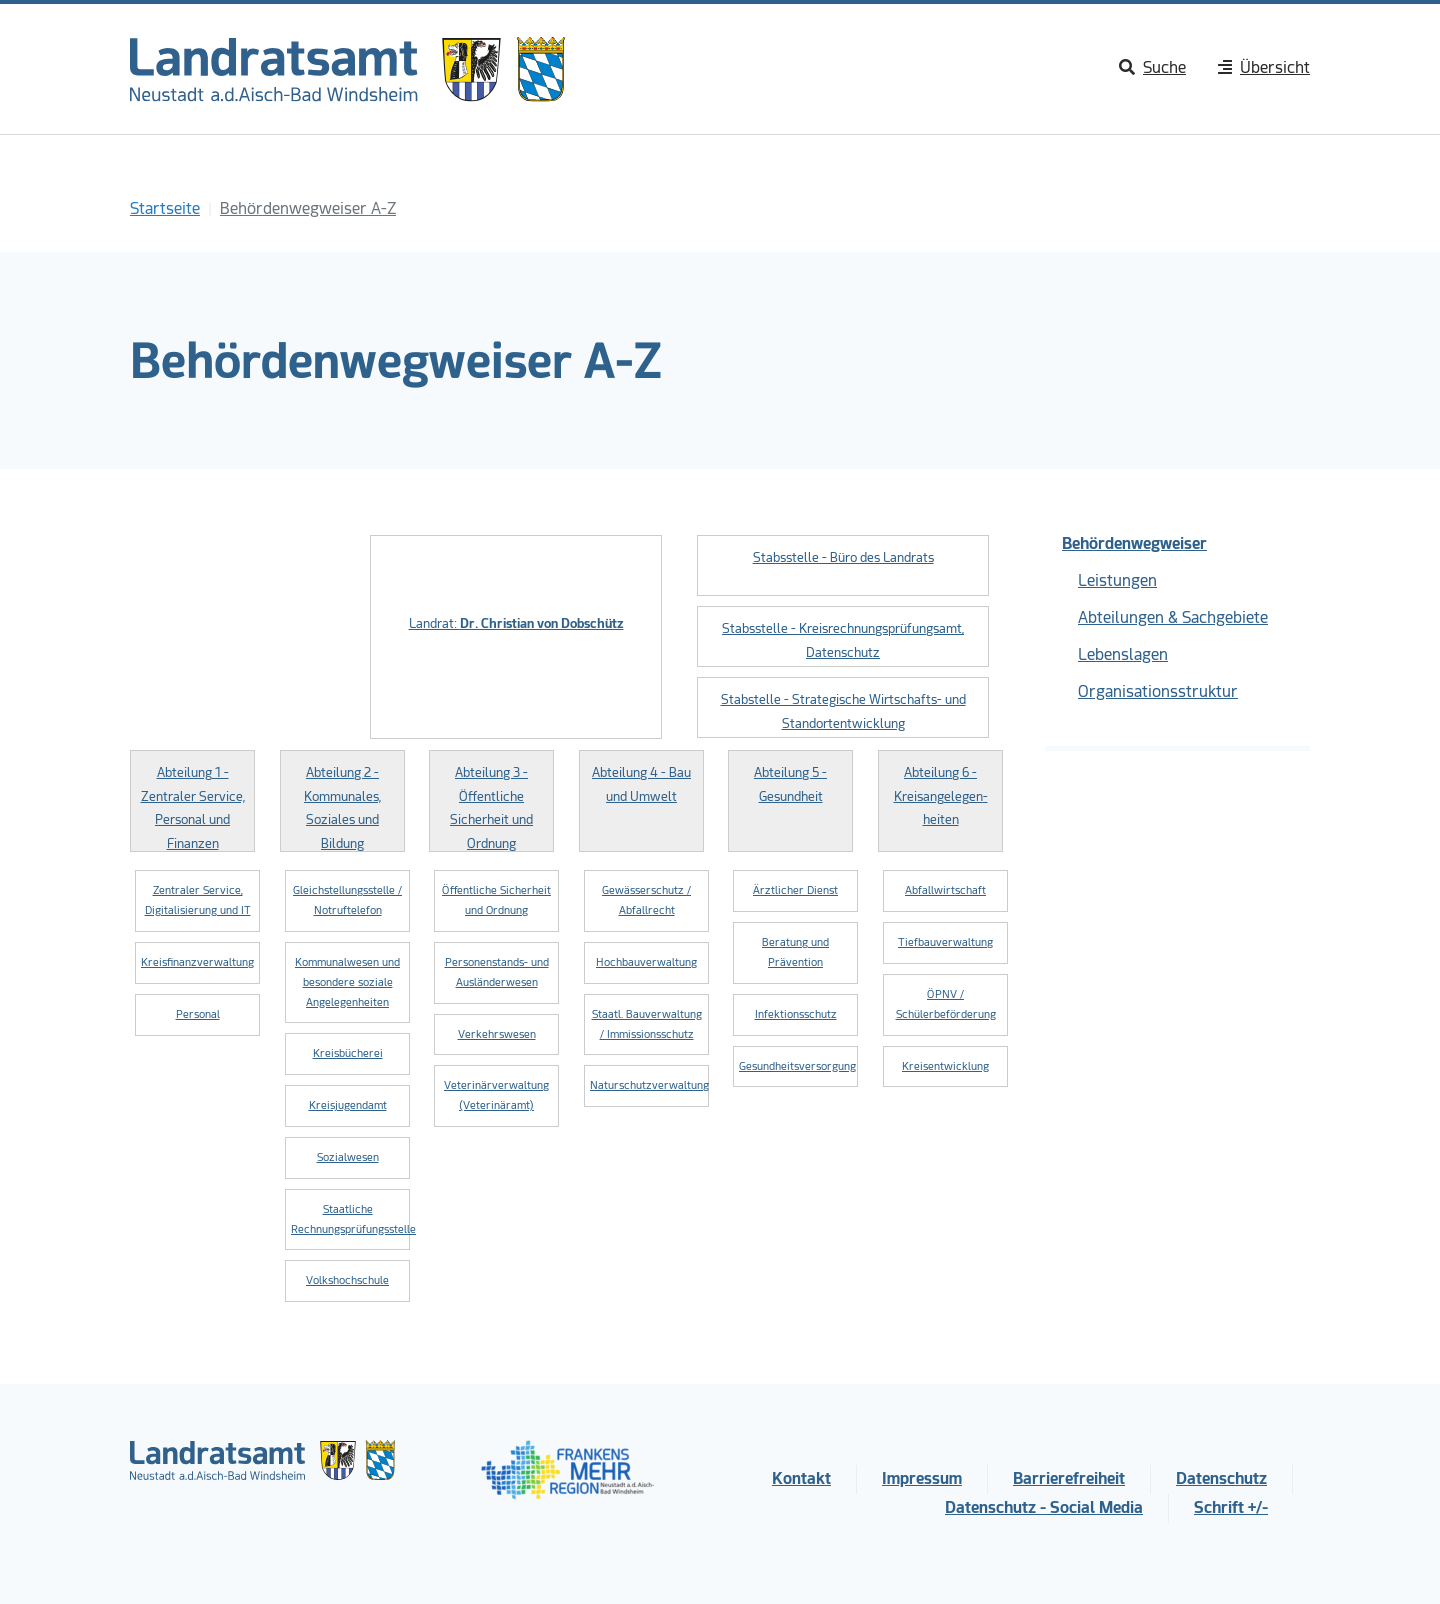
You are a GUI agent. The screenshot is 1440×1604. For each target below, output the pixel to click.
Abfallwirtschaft (945, 890)
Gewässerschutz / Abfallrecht (646, 900)
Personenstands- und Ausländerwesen (497, 972)
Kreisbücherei (348, 1053)
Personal (198, 1014)
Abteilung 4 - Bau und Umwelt (641, 784)
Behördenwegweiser (1134, 543)
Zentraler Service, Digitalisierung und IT (198, 900)
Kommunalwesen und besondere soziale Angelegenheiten (347, 982)
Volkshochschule (347, 1280)
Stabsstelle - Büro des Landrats (843, 557)
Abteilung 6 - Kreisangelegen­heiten (941, 796)
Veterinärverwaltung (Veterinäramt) (496, 1095)
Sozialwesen (348, 1157)
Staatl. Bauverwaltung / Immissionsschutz (647, 1024)
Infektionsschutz (796, 1014)
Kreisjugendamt (348, 1105)
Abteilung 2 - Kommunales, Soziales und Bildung (342, 807)
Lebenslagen (1123, 654)
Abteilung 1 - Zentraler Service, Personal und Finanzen (193, 807)
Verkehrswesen (497, 1034)
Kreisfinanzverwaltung (197, 962)
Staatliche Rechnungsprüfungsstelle (350, 1219)
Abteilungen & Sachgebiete (1173, 617)
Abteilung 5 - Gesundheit (790, 784)
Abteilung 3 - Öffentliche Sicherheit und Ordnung (491, 807)
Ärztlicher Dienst (795, 890)
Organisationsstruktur (1158, 691)
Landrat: (516, 623)
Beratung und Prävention (795, 952)
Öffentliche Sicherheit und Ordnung (496, 900)
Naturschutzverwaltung (649, 1085)
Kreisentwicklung (945, 1066)
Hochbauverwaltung (646, 962)
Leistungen (1117, 580)
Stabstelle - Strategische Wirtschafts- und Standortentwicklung (843, 711)
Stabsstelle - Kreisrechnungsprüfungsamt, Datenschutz (843, 640)
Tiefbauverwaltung (945, 942)
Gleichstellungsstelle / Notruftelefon (347, 900)
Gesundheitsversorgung (797, 1066)
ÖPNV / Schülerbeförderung (946, 1004)
